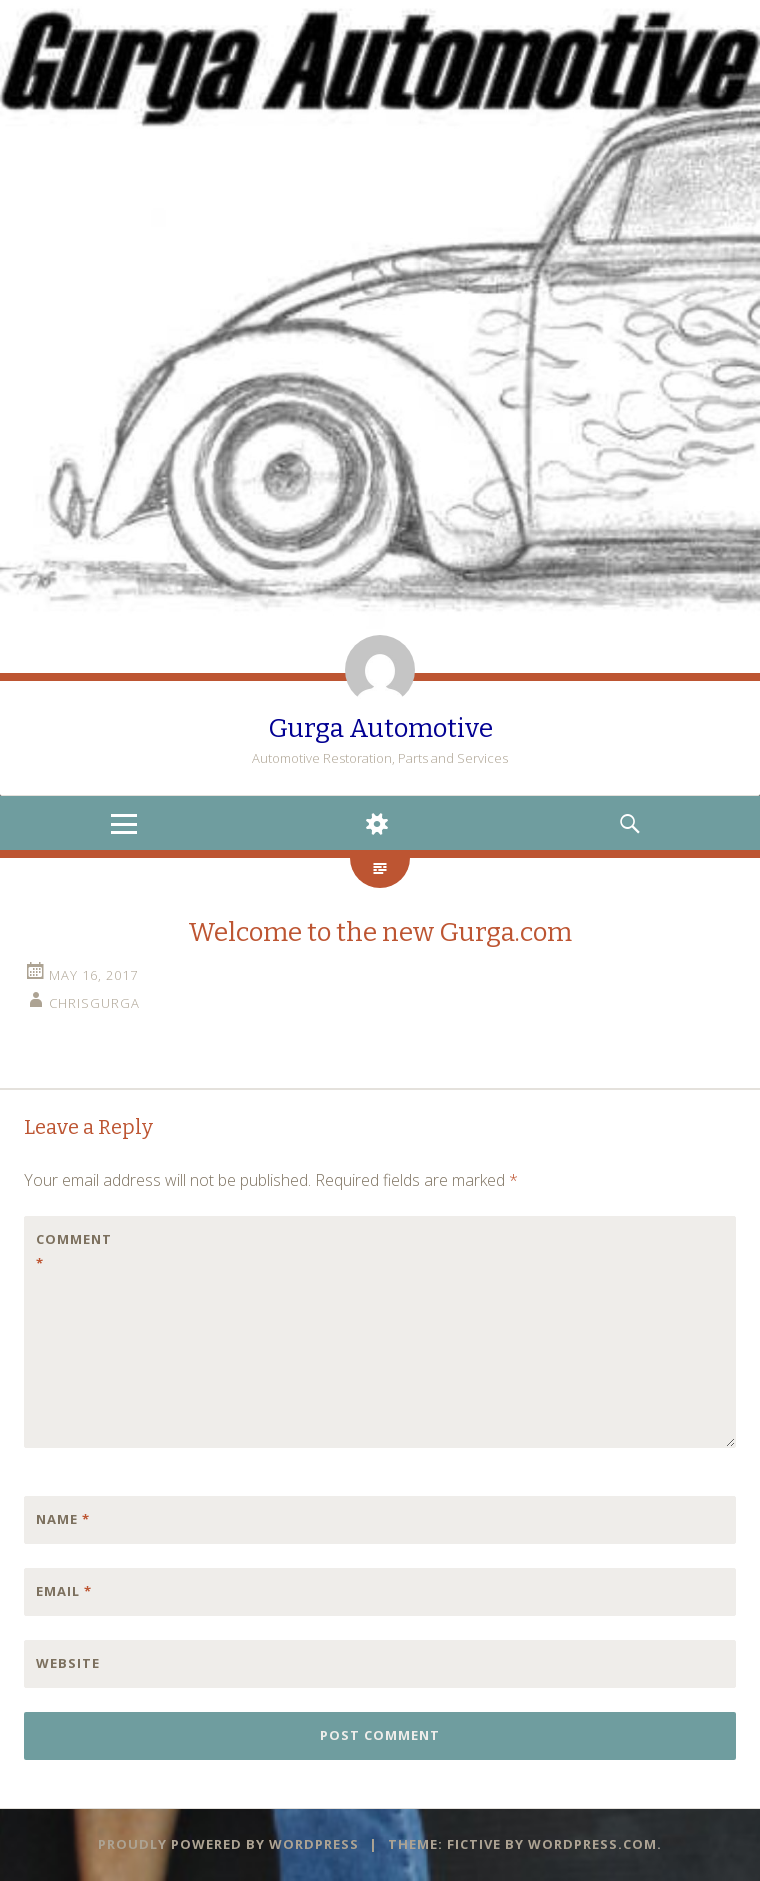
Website (68, 1663)
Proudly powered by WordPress (228, 1844)
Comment (74, 1251)
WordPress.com (592, 1844)
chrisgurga (94, 1003)
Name (63, 1519)
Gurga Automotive (380, 728)
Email (64, 1591)
